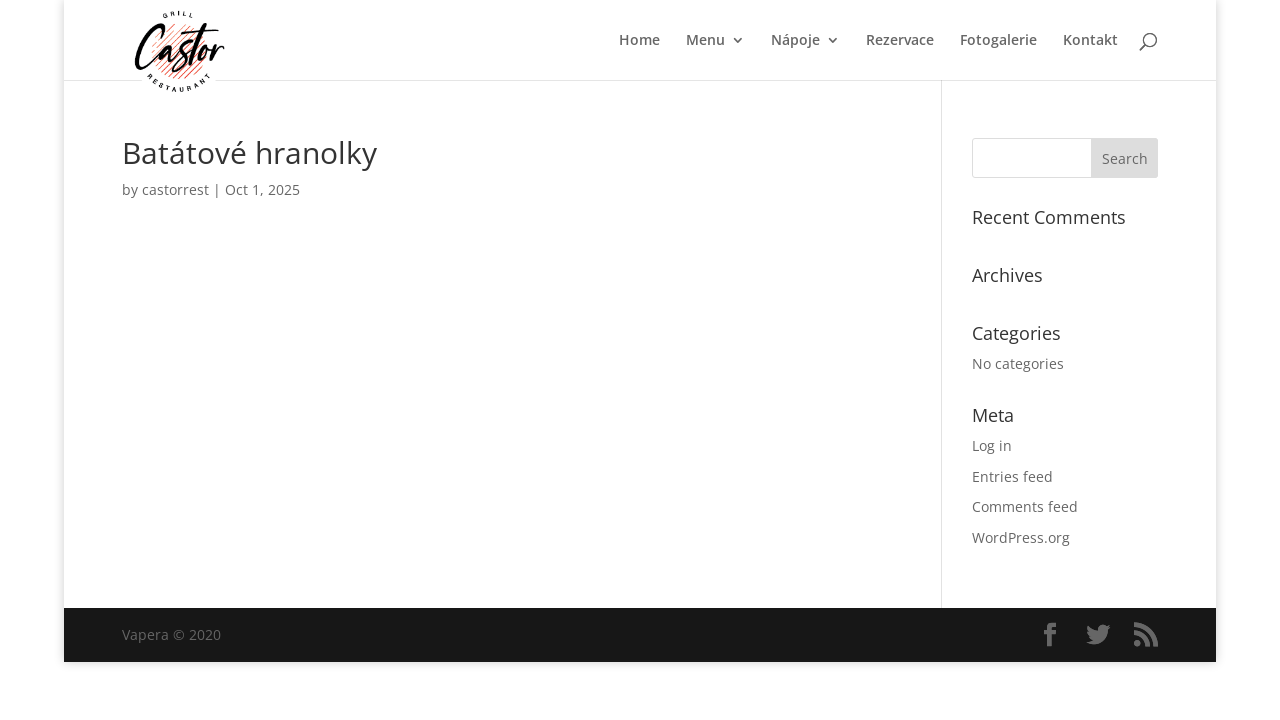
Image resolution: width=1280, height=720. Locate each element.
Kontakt (1090, 41)
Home (639, 41)
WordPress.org (1021, 537)
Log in (992, 445)
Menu (705, 41)
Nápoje (795, 41)
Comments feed (1025, 506)
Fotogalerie (998, 41)
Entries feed (1012, 476)
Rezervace (900, 41)
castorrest (175, 189)
